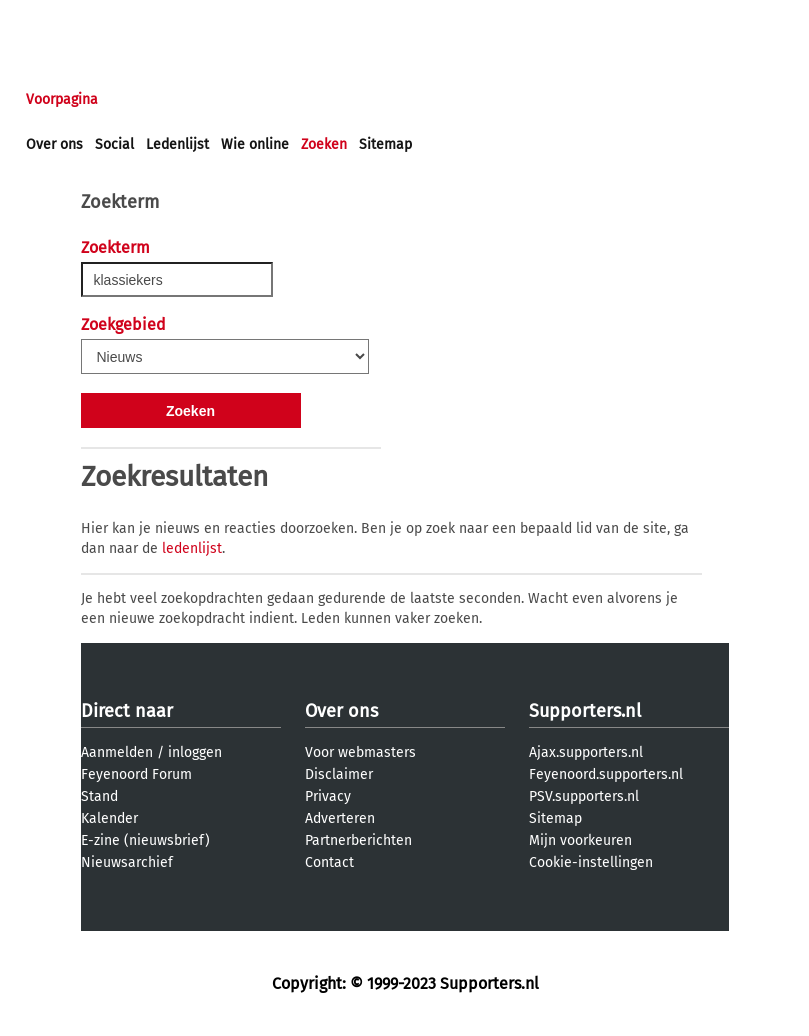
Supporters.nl (585, 711)
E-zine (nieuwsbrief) (145, 840)
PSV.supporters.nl (584, 796)
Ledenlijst (177, 144)
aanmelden (132, 18)
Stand (99, 796)
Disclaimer (339, 774)
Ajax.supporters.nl (586, 752)
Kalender (109, 818)
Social (114, 144)
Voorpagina (62, 99)
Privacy (328, 796)
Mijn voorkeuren (580, 840)
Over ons (54, 144)
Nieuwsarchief (127, 862)
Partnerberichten (358, 840)
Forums (220, 99)
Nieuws (147, 99)
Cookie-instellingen (591, 862)
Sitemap (385, 144)
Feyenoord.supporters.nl (606, 774)
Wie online (255, 144)
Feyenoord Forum (136, 774)
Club (377, 99)
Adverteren (340, 818)
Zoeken (324, 144)
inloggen (55, 18)
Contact (329, 862)
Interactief (303, 99)
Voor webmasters (360, 752)
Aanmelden (117, 752)
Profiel (437, 99)
